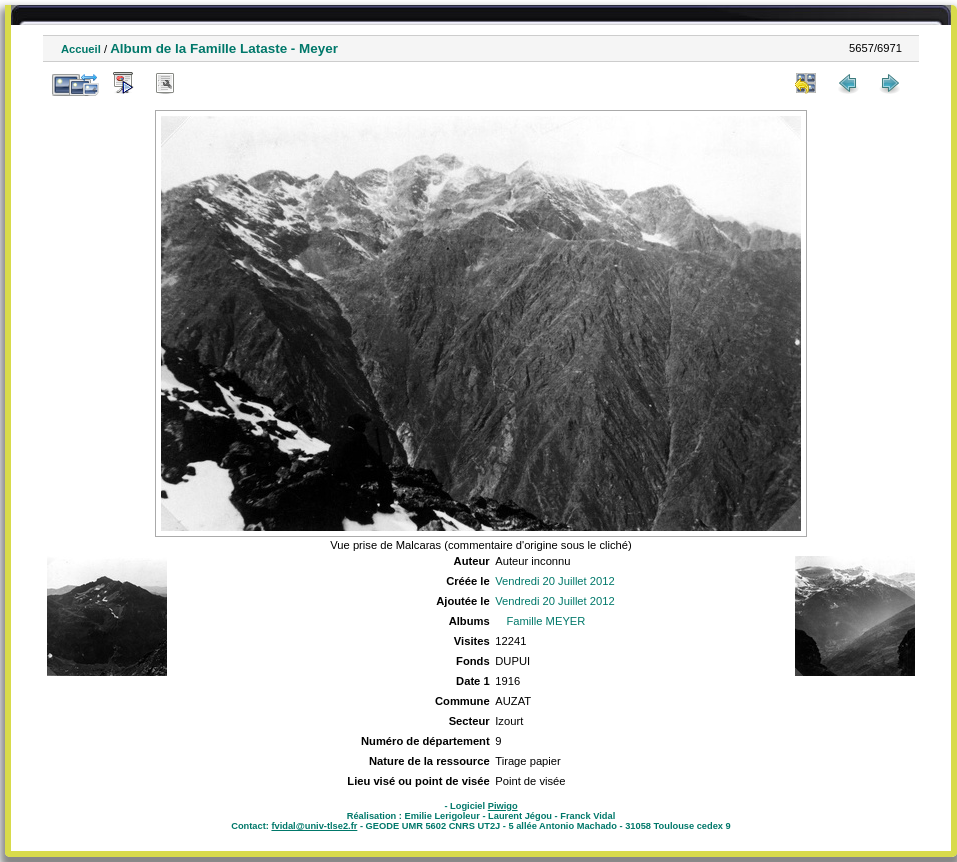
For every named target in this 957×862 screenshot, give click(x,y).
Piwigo (503, 806)
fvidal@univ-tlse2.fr (314, 826)
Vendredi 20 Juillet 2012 (554, 581)
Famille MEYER (545, 621)
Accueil (81, 49)
